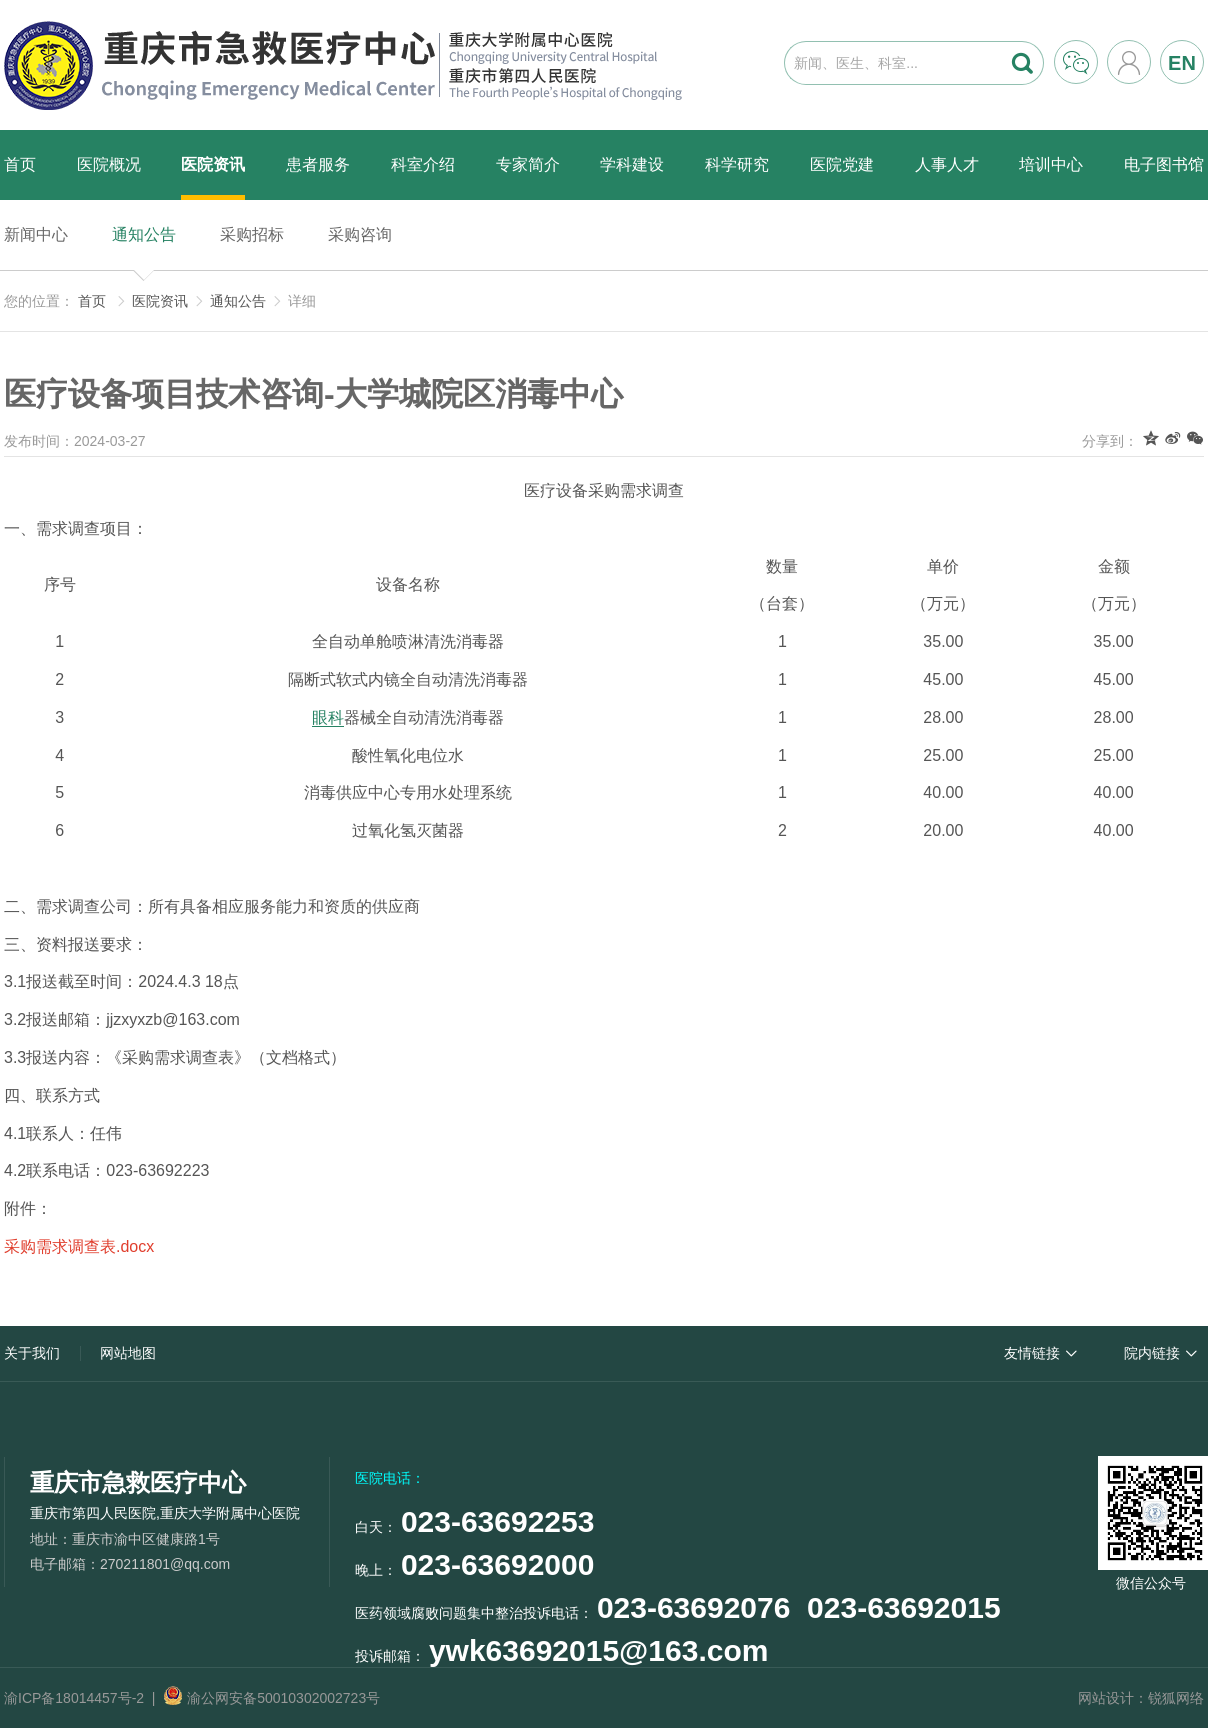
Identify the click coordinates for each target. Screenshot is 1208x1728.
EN (1182, 63)
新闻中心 (36, 234)
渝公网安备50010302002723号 (271, 1698)
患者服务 (318, 164)
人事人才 (947, 164)
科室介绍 (423, 164)
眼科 (328, 717)
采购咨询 (360, 234)
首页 (20, 164)
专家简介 (528, 164)
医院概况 (109, 164)
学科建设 (632, 164)
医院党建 (842, 164)
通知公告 (144, 234)
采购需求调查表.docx (79, 1246)
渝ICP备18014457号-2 (74, 1698)
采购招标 (252, 234)
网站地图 (128, 1353)
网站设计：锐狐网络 (1141, 1698)
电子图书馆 (1164, 164)
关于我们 (32, 1353)
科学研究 (737, 164)
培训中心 (1051, 164)
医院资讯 (213, 164)
